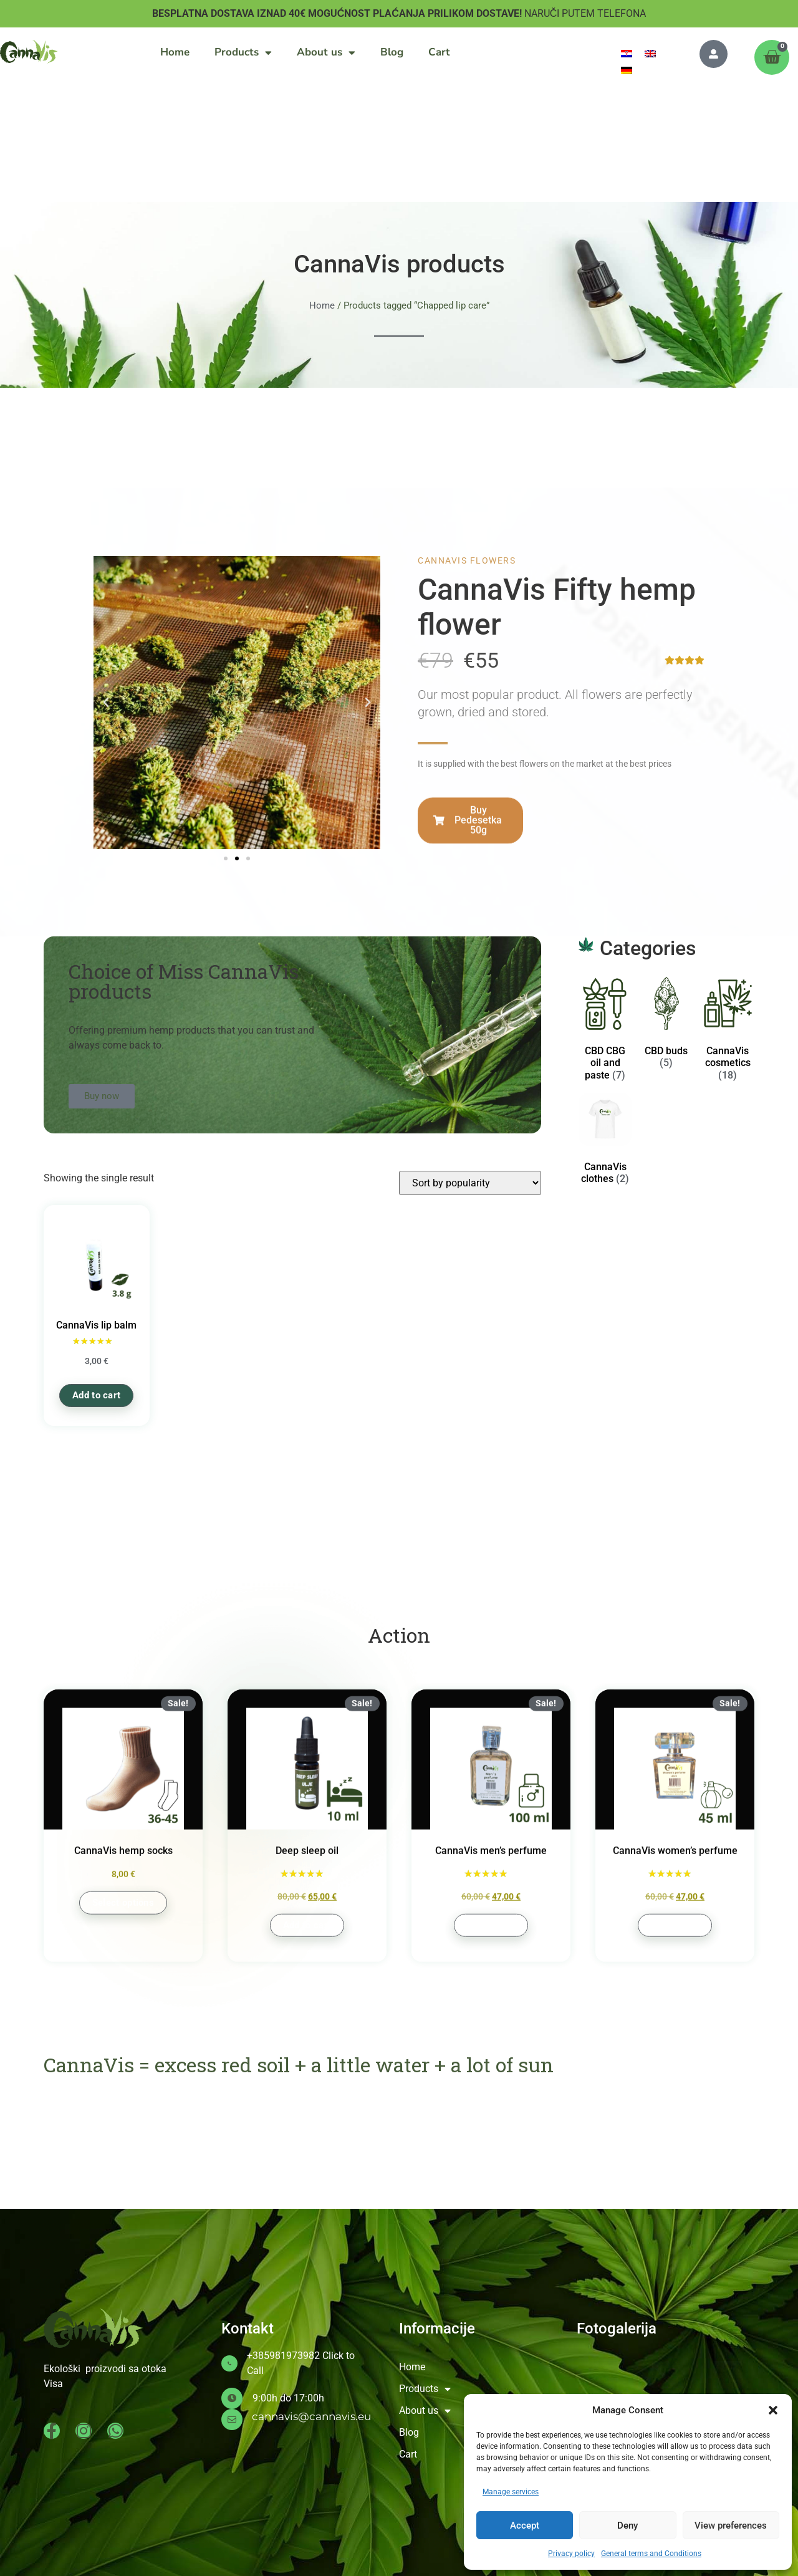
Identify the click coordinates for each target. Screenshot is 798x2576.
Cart (439, 52)
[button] (773, 2410)
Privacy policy (571, 2553)
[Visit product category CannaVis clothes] (605, 1141)
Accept (524, 2525)
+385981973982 (283, 2356)
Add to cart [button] (96, 1395)
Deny (627, 2525)
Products (243, 52)
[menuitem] (626, 53)
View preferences (731, 2525)
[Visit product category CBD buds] (666, 1025)
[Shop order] (470, 1183)
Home (175, 52)
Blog (391, 52)
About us (326, 52)
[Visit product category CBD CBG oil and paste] (605, 1031)
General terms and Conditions (651, 2553)
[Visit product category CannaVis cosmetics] (727, 1031)
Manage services (511, 2491)
